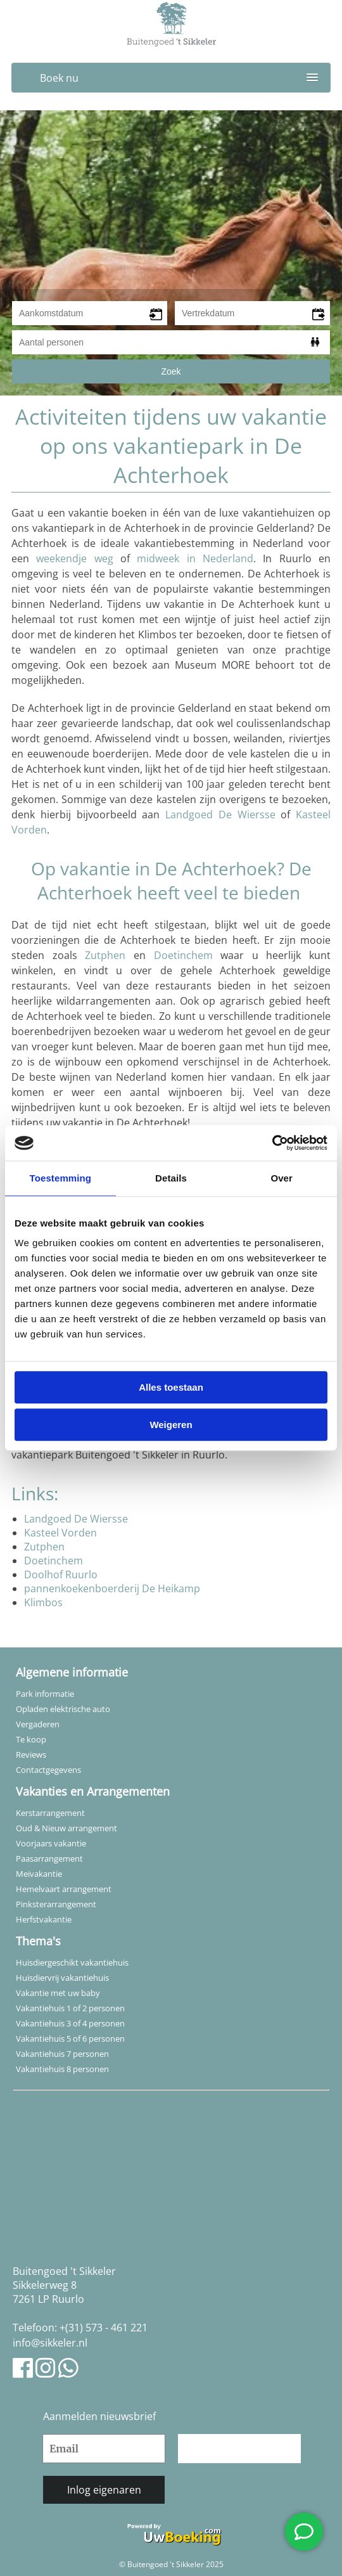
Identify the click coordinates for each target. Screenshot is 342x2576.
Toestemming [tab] (61, 1178)
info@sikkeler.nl (50, 2343)
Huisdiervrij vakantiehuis (62, 1977)
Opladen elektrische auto (63, 1709)
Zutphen (105, 955)
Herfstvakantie (44, 1919)
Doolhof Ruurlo (61, 1574)
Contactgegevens (48, 1769)
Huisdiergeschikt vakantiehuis (72, 1962)
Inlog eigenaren (104, 2490)
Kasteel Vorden (60, 1533)
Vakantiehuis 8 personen (62, 2069)
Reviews (31, 1754)
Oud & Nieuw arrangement (66, 1828)
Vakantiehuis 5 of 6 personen (70, 2038)
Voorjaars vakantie (51, 1843)
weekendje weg (74, 558)
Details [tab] (171, 1178)
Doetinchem (183, 955)
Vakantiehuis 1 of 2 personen (70, 2008)
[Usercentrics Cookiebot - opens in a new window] (272, 1143)
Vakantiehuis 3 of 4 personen (70, 2023)
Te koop (31, 1739)
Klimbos (43, 1602)
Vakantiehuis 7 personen (62, 2053)
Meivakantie (39, 1873)
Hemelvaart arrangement (63, 1889)
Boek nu (59, 78)
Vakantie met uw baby (58, 1993)
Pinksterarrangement (56, 1904)
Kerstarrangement (50, 1813)
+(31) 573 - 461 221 (104, 2327)
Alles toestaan (171, 1387)
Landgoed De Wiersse (220, 814)
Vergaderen (38, 1724)
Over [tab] (281, 1178)
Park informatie (45, 1693)
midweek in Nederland (195, 558)
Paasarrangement (49, 1858)
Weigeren (170, 1424)
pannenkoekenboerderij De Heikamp (112, 1588)
